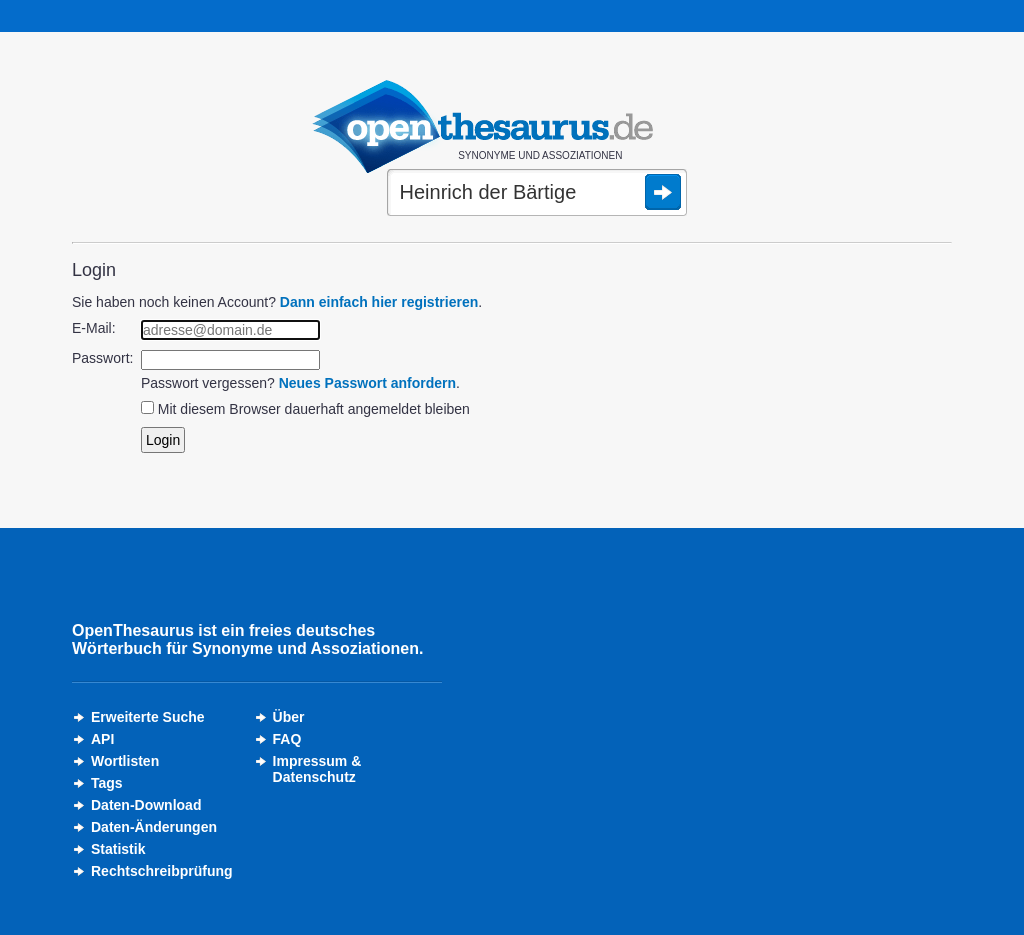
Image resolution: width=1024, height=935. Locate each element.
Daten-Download (146, 805)
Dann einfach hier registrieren (379, 302)
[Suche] (537, 194)
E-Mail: (94, 328)
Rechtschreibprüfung (162, 871)
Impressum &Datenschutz (317, 769)
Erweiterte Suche (148, 717)
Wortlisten (125, 761)
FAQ (287, 739)
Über (289, 717)
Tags (107, 783)
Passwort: (102, 358)
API (102, 739)
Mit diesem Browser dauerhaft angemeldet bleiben (314, 409)
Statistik (118, 849)
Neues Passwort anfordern (367, 383)
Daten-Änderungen (154, 827)
